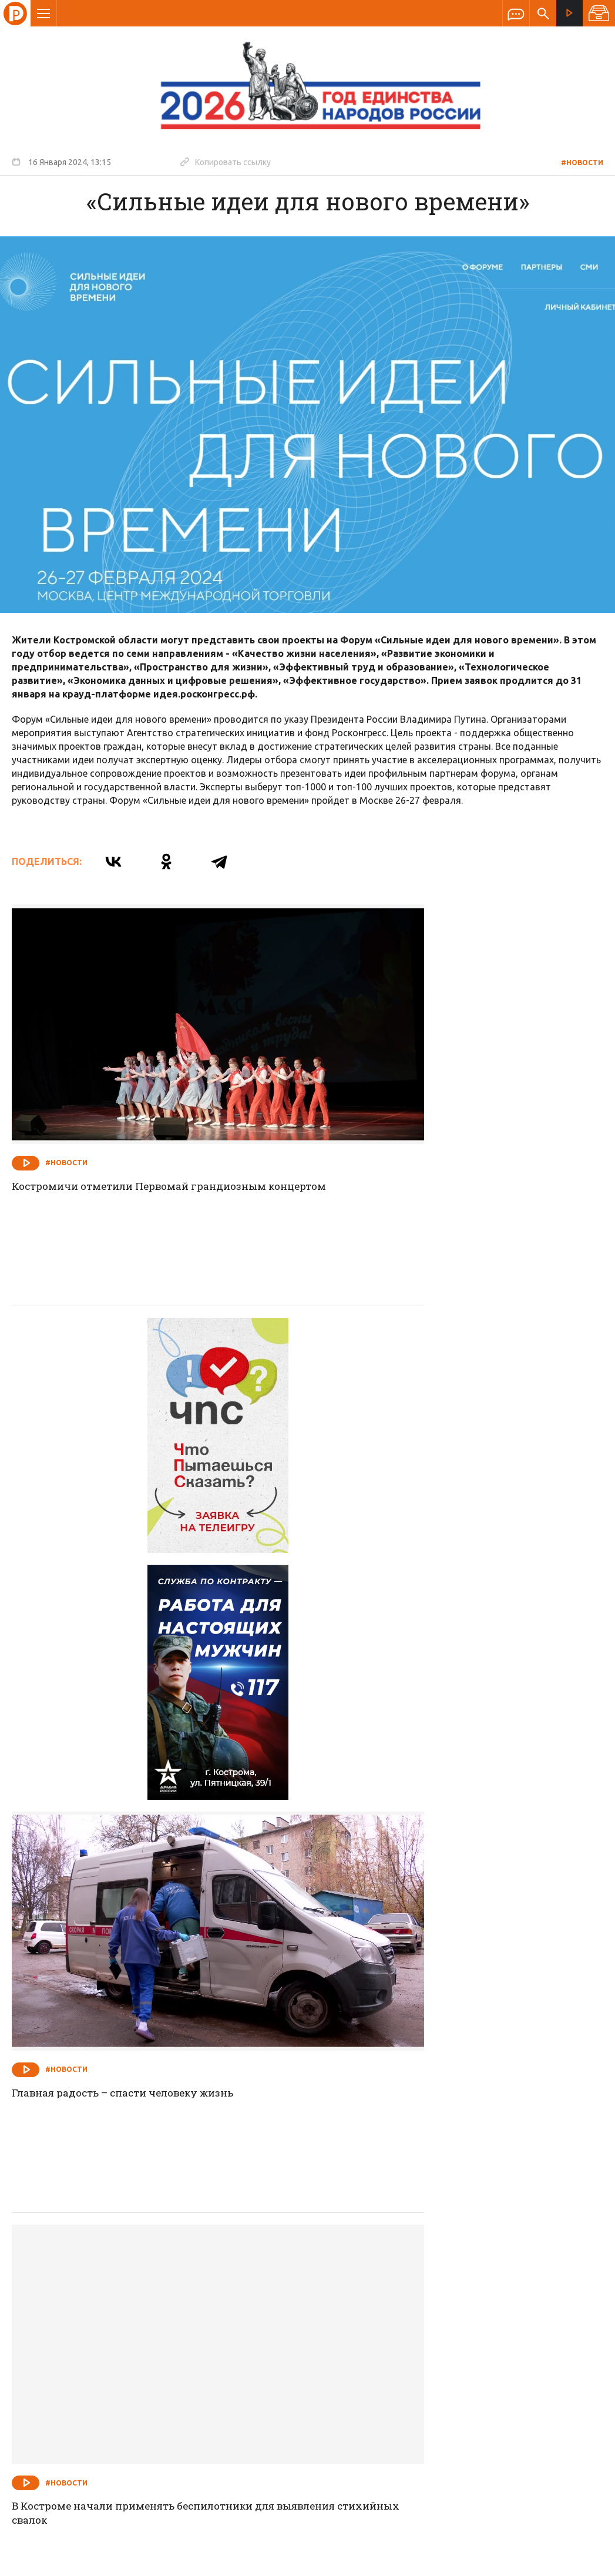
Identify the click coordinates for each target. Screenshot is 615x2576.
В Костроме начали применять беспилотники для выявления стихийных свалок (154, 1805)
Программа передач (371, 2312)
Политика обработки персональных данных (400, 2521)
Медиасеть (581, 2561)
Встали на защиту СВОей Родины (407, 2139)
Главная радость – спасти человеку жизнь (434, 1457)
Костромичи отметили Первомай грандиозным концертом (148, 1123)
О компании (164, 2312)
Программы (452, 2312)
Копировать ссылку (225, 161)
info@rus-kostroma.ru (123, 2388)
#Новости (582, 162)
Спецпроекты (285, 2312)
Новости (223, 2312)
